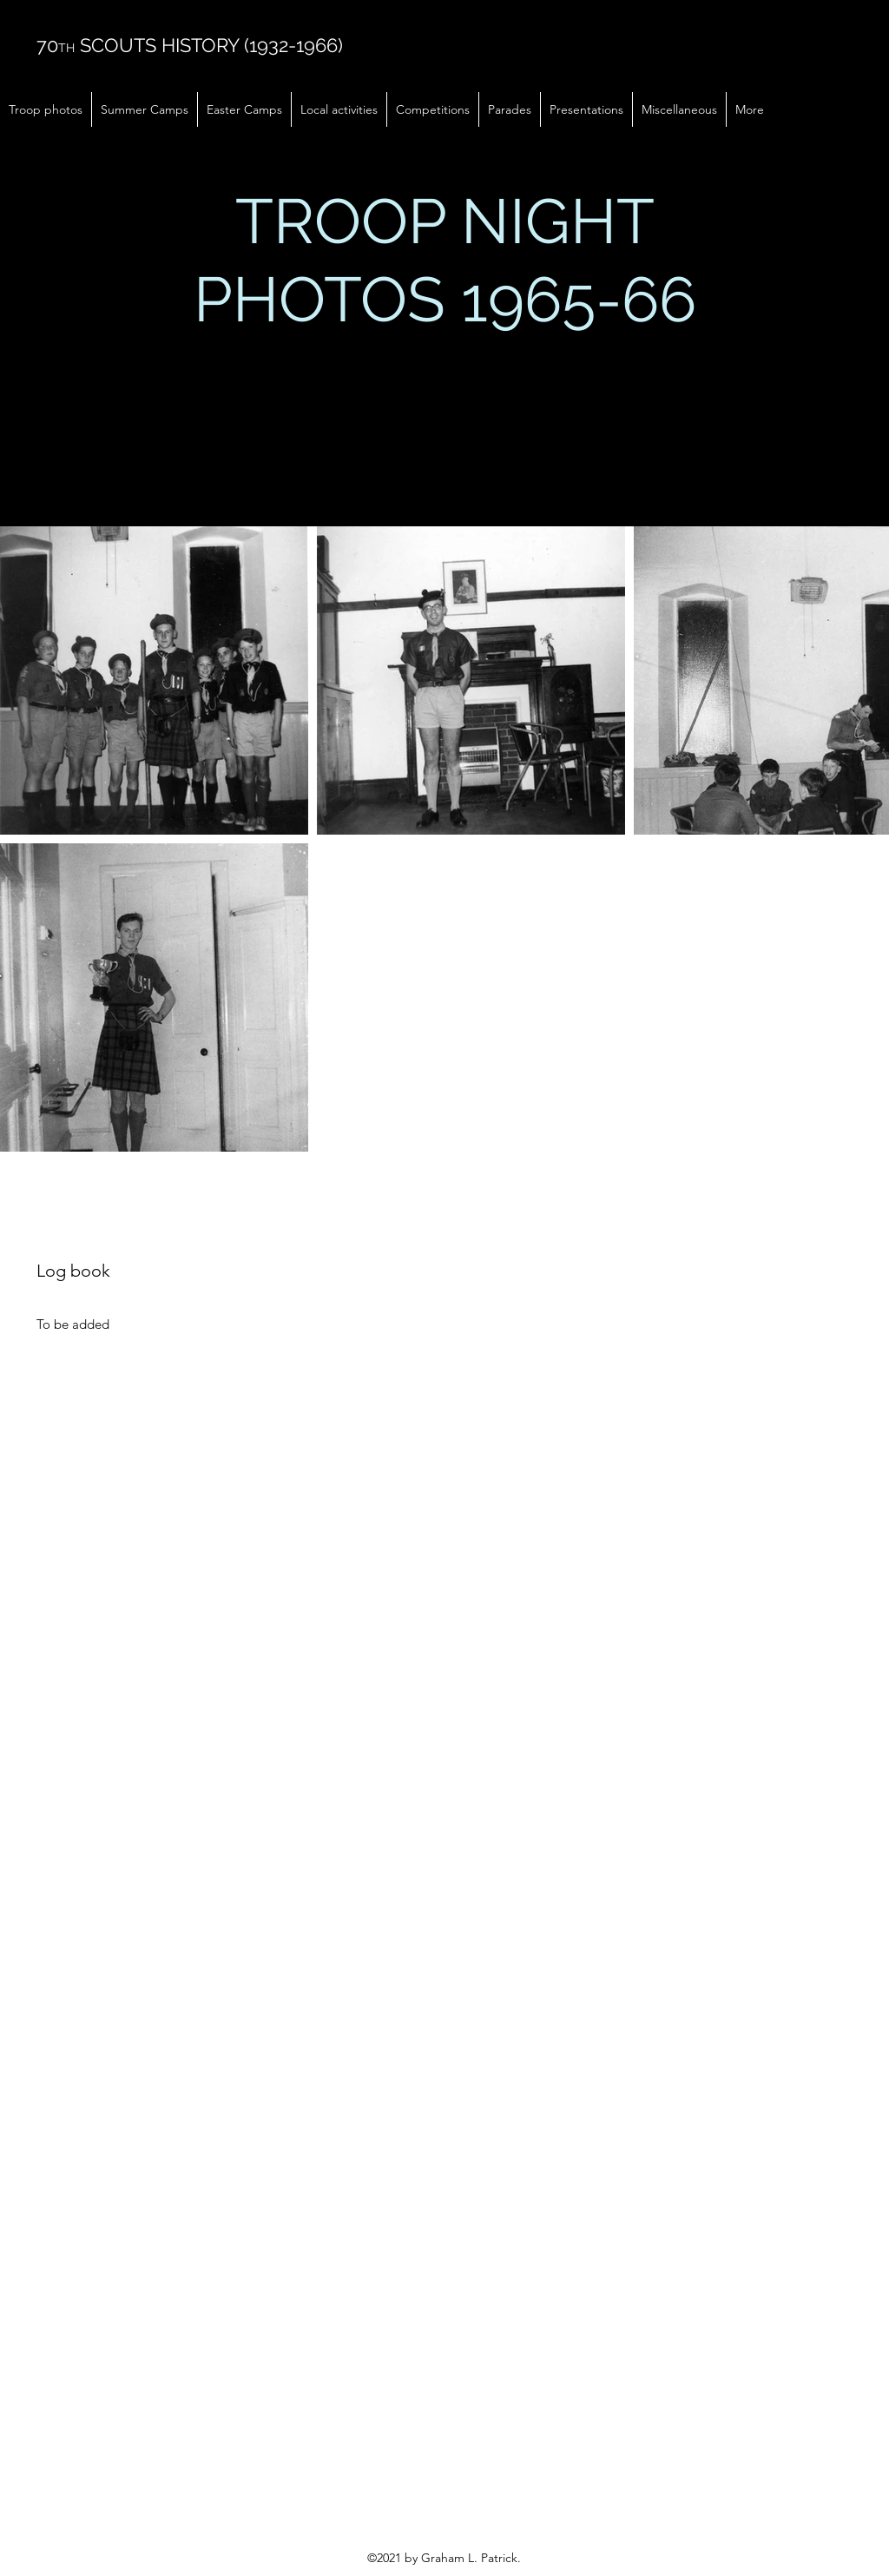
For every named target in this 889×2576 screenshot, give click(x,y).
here (418, 397)
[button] (45, 109)
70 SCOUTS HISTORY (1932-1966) (189, 45)
